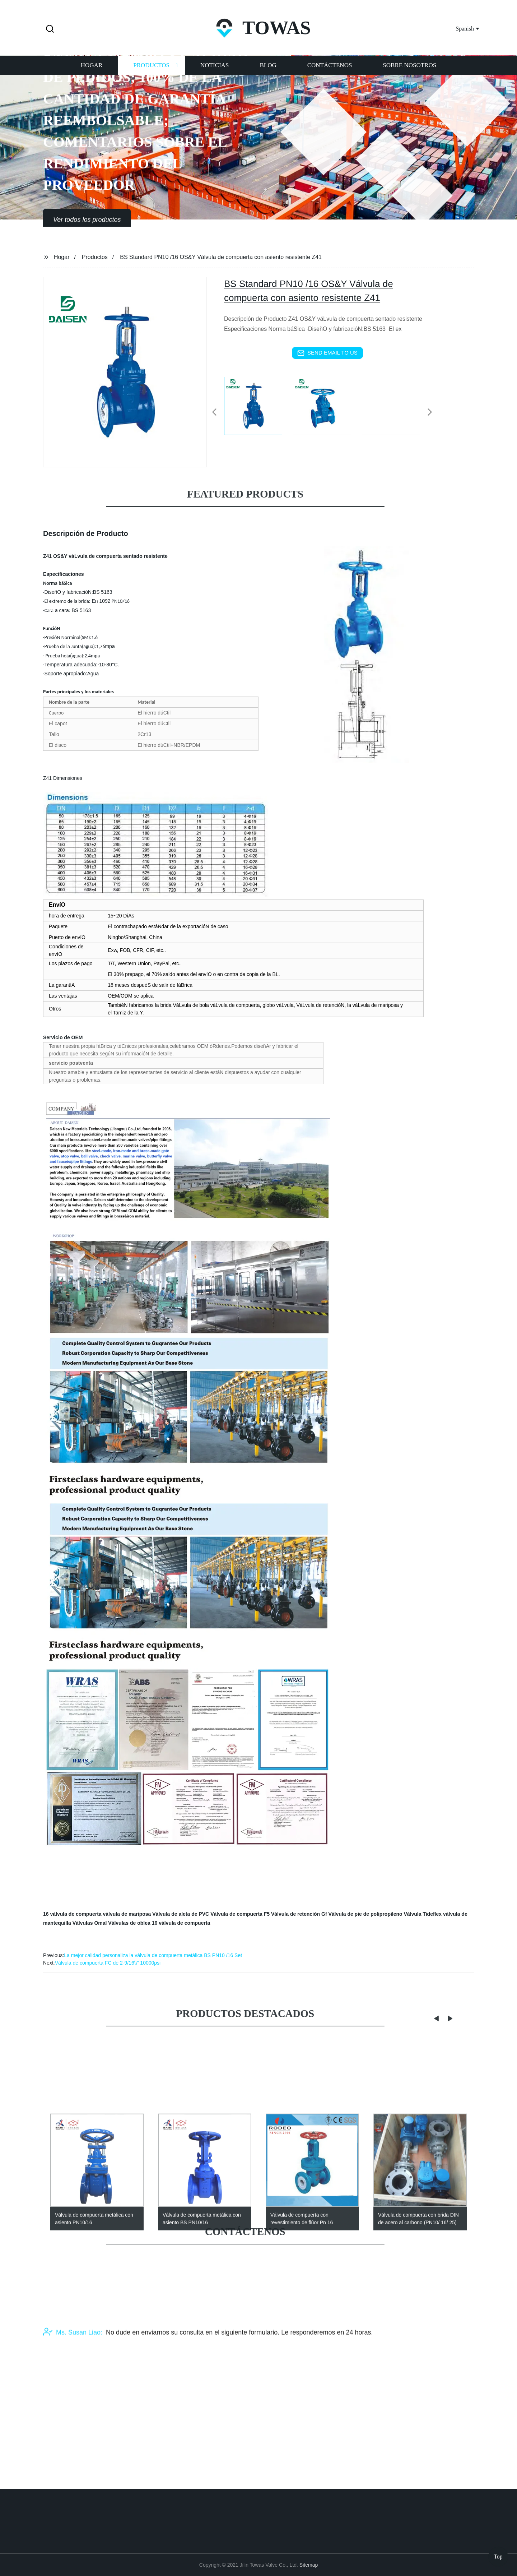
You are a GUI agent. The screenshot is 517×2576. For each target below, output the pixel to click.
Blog (268, 74)
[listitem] (258, 409)
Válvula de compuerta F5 (240, 1914)
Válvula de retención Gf (299, 1914)
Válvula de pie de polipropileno (365, 1914)
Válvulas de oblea (129, 1923)
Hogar (91, 74)
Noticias (214, 74)
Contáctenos (329, 74)
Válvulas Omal (90, 1923)
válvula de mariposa (127, 1914)
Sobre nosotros (409, 74)
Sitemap (308, 2565)
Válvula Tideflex (423, 1914)
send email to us (327, 353)
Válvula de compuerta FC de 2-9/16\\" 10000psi (107, 1963)
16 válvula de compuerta (72, 1914)
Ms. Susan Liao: (72, 2387)
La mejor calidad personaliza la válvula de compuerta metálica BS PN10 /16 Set (153, 1955)
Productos (151, 74)
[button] (50, 29)
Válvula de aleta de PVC (180, 1914)
